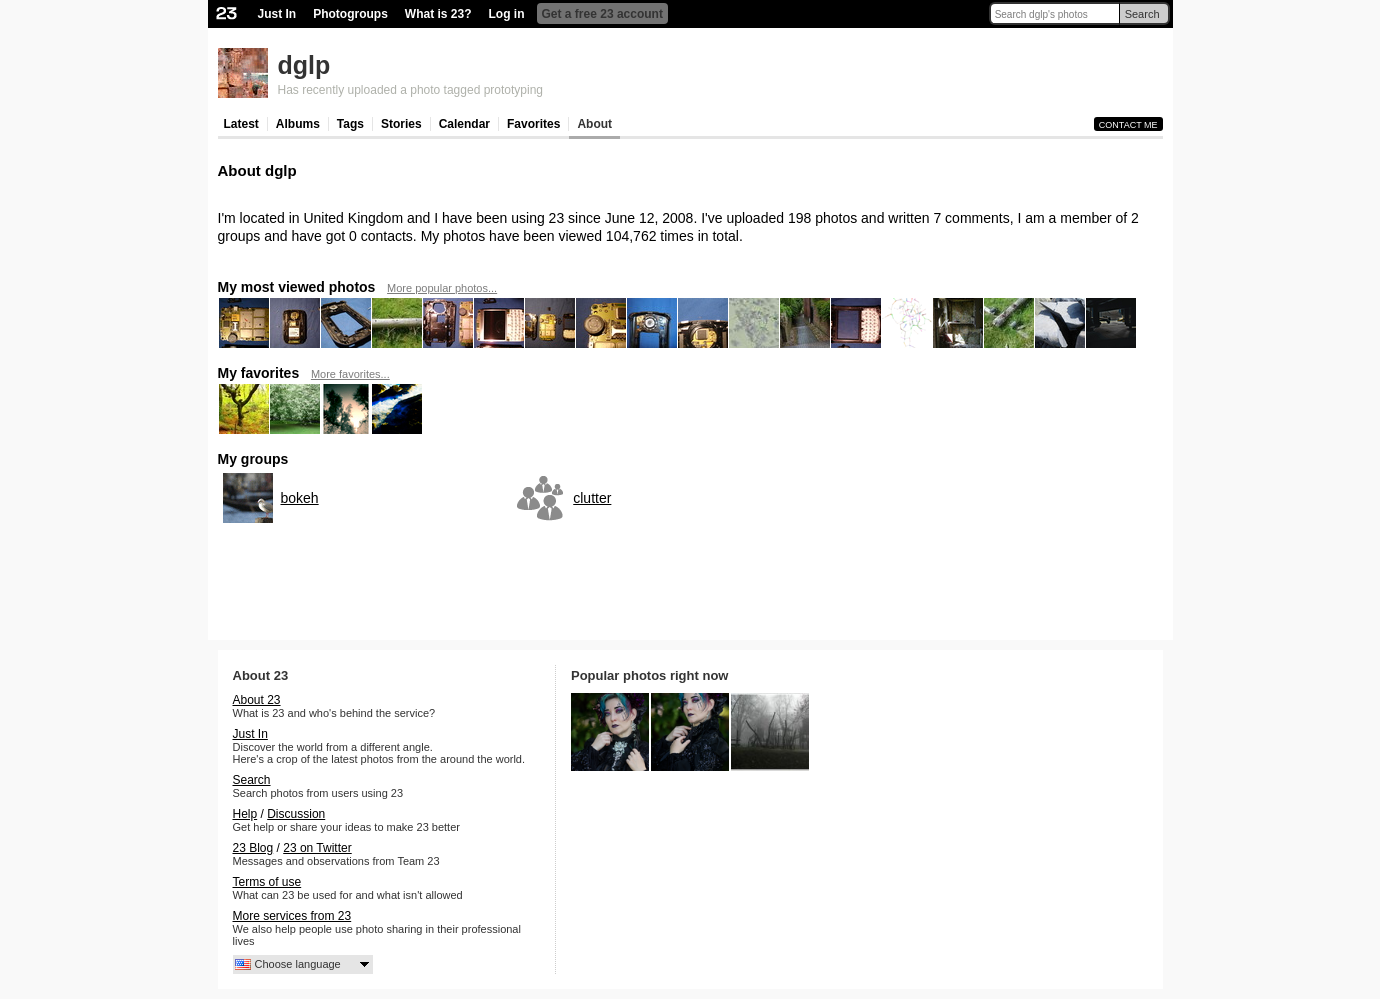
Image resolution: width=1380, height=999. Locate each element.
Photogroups (350, 14)
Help (245, 814)
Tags (350, 124)
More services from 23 (292, 916)
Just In (277, 14)
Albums (298, 124)
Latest (241, 124)
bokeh (300, 498)
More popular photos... (442, 288)
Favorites (533, 124)
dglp (304, 65)
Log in (507, 14)
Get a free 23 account (602, 14)
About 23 (257, 700)
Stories (401, 124)
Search (1142, 14)
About (594, 124)
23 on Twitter (317, 848)
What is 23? (438, 14)
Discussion (296, 814)
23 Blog (253, 848)
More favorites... (350, 374)
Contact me (1128, 125)
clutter (592, 498)
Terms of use (267, 882)
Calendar (464, 124)
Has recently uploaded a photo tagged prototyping (411, 90)
